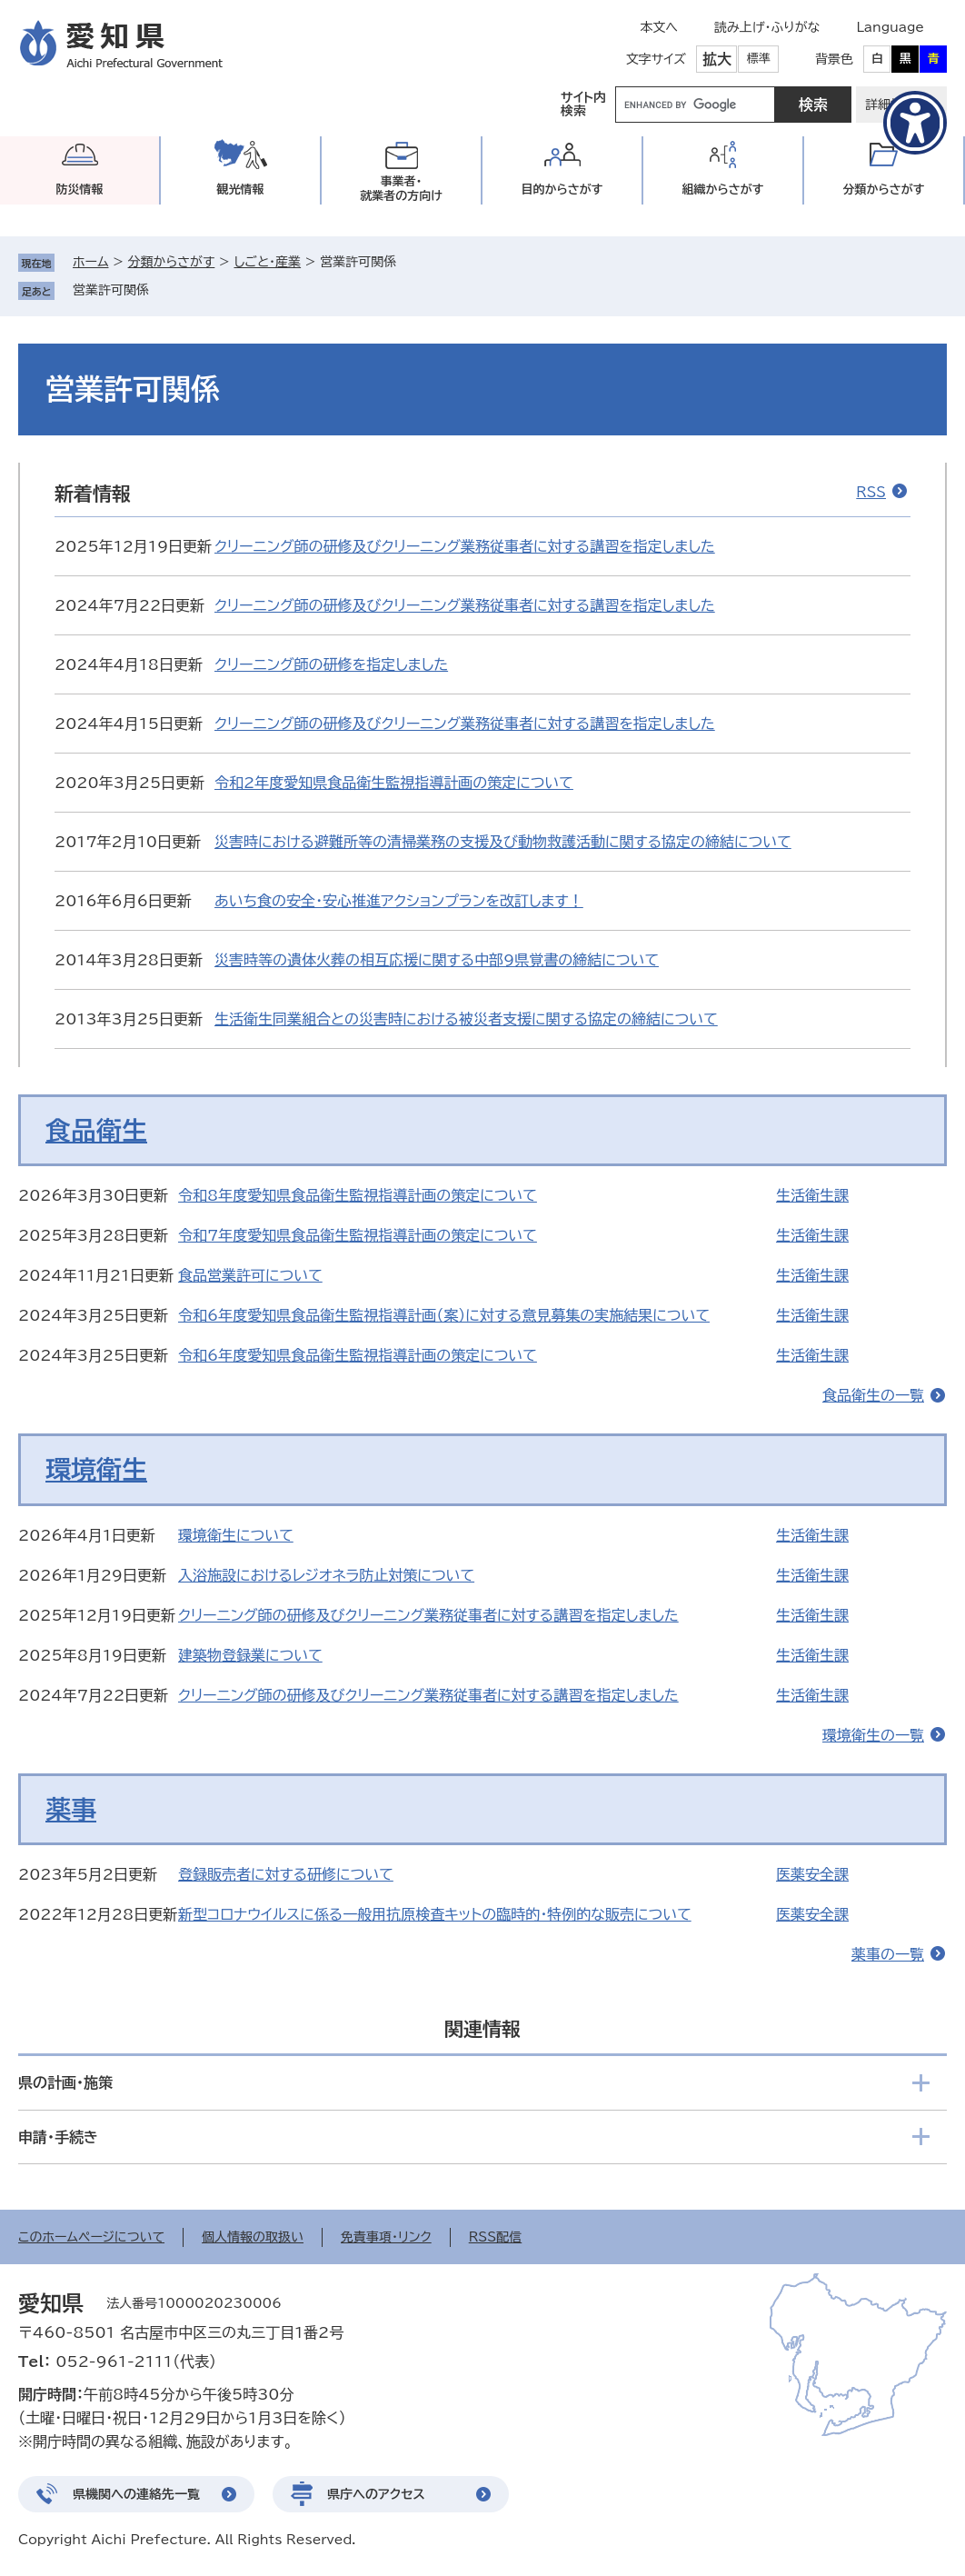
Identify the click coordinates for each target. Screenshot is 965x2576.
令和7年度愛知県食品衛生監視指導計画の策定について (357, 1235)
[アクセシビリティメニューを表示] (915, 123)
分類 (884, 189)
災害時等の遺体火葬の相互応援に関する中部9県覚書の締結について (436, 960)
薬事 (70, 1809)
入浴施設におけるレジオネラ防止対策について (326, 1575)
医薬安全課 (812, 1874)
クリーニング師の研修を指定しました (331, 664)
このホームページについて (91, 2237)
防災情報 (80, 189)
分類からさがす (171, 261)
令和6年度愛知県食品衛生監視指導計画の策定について (357, 1355)
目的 (562, 189)
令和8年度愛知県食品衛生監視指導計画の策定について (357, 1195)
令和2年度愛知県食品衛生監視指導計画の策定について (393, 782)
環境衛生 (96, 1469)
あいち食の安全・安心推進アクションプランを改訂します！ (398, 901)
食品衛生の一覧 (873, 1395)
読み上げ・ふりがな (767, 27)
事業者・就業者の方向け (401, 188)
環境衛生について (235, 1535)
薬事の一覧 (887, 1954)
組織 (723, 189)
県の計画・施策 (65, 2082)
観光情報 (240, 189)
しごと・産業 (267, 261)
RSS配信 (495, 2237)
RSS (871, 492)
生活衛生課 (812, 1195)
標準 (759, 59)
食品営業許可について (250, 1275)
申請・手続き (58, 2137)
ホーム (90, 261)
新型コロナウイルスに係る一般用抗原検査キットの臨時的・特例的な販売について (434, 1914)
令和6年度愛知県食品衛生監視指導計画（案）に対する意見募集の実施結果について (444, 1315)
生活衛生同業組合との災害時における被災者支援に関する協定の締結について (466, 1019)
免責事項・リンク (386, 2237)
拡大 (716, 59)
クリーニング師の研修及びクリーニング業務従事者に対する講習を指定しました (464, 546)
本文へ (659, 27)
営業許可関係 (111, 290)
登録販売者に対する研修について (285, 1874)
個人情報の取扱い (252, 2237)
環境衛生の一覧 (873, 1735)
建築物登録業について (250, 1655)
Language (890, 27)
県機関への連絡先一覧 (136, 2494)
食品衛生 (96, 1130)
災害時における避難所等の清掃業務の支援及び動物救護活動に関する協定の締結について (502, 841)
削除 (162, 290)
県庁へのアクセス (376, 2494)
